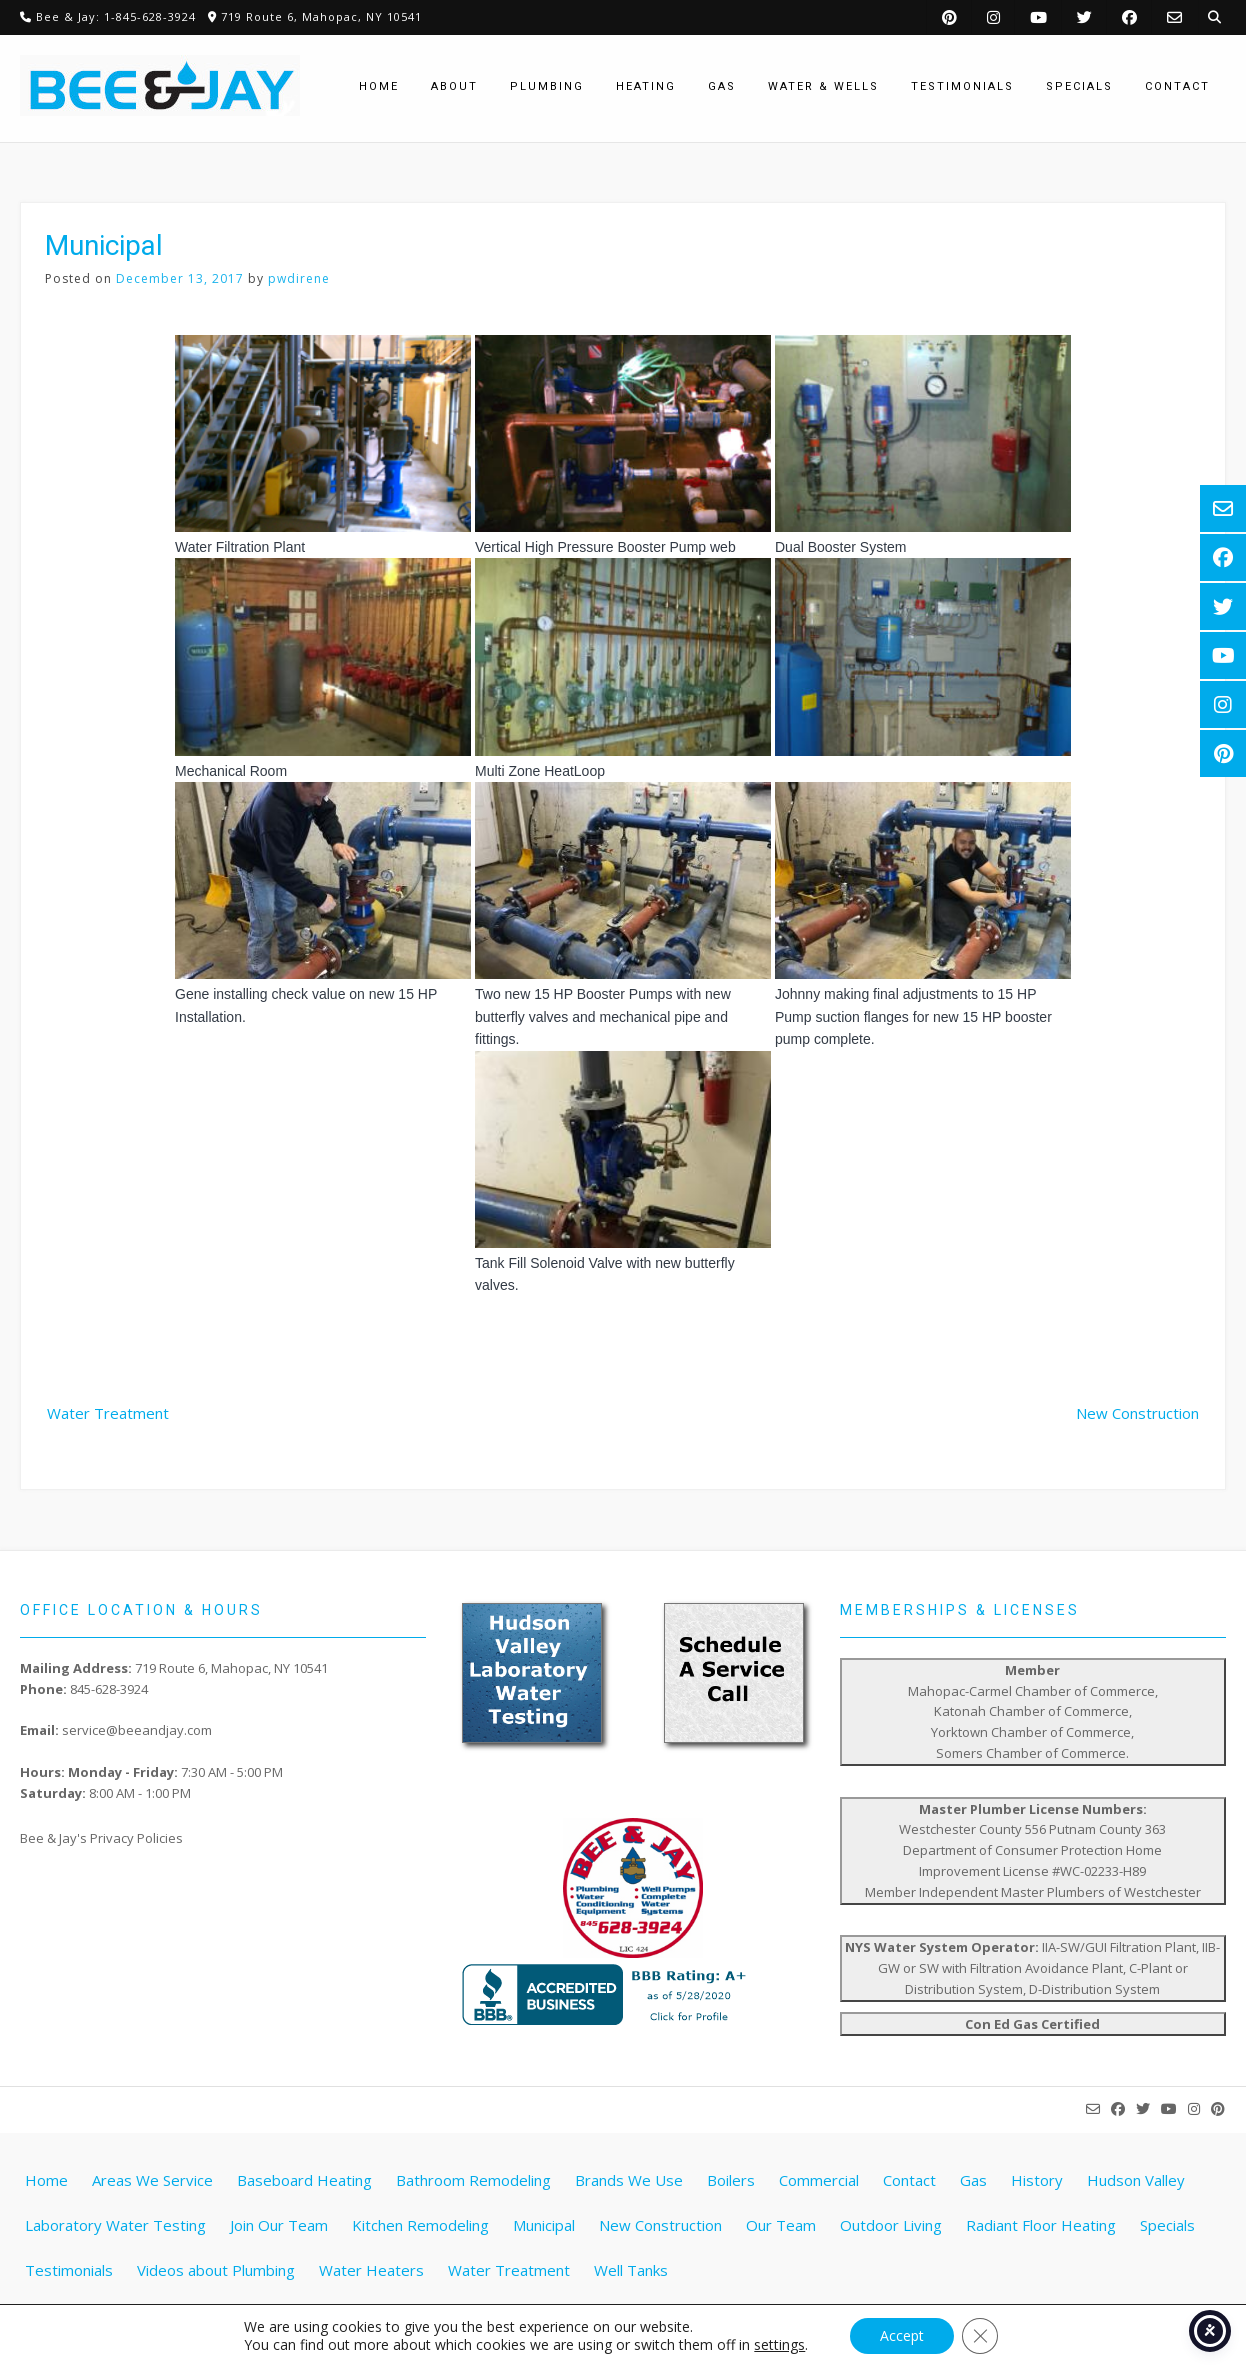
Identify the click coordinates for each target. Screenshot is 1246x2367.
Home (46, 2180)
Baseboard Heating (304, 2180)
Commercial (819, 2180)
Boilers (731, 2180)
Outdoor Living (891, 2225)
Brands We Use (629, 2180)
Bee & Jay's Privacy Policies (101, 1838)
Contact (909, 2180)
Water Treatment (108, 1413)
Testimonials (69, 2270)
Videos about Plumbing (216, 2270)
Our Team (781, 2225)
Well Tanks (631, 2270)
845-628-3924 (109, 1689)
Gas (973, 2180)
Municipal (544, 2225)
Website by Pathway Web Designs (631, 2332)
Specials (1167, 2225)
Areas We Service (152, 2180)
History (1037, 2180)
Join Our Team (279, 2225)
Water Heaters (371, 2270)
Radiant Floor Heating (1041, 2225)
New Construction (1137, 1413)
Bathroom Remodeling (473, 2180)
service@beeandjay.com (137, 1730)
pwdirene (299, 278)
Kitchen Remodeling (420, 2225)
